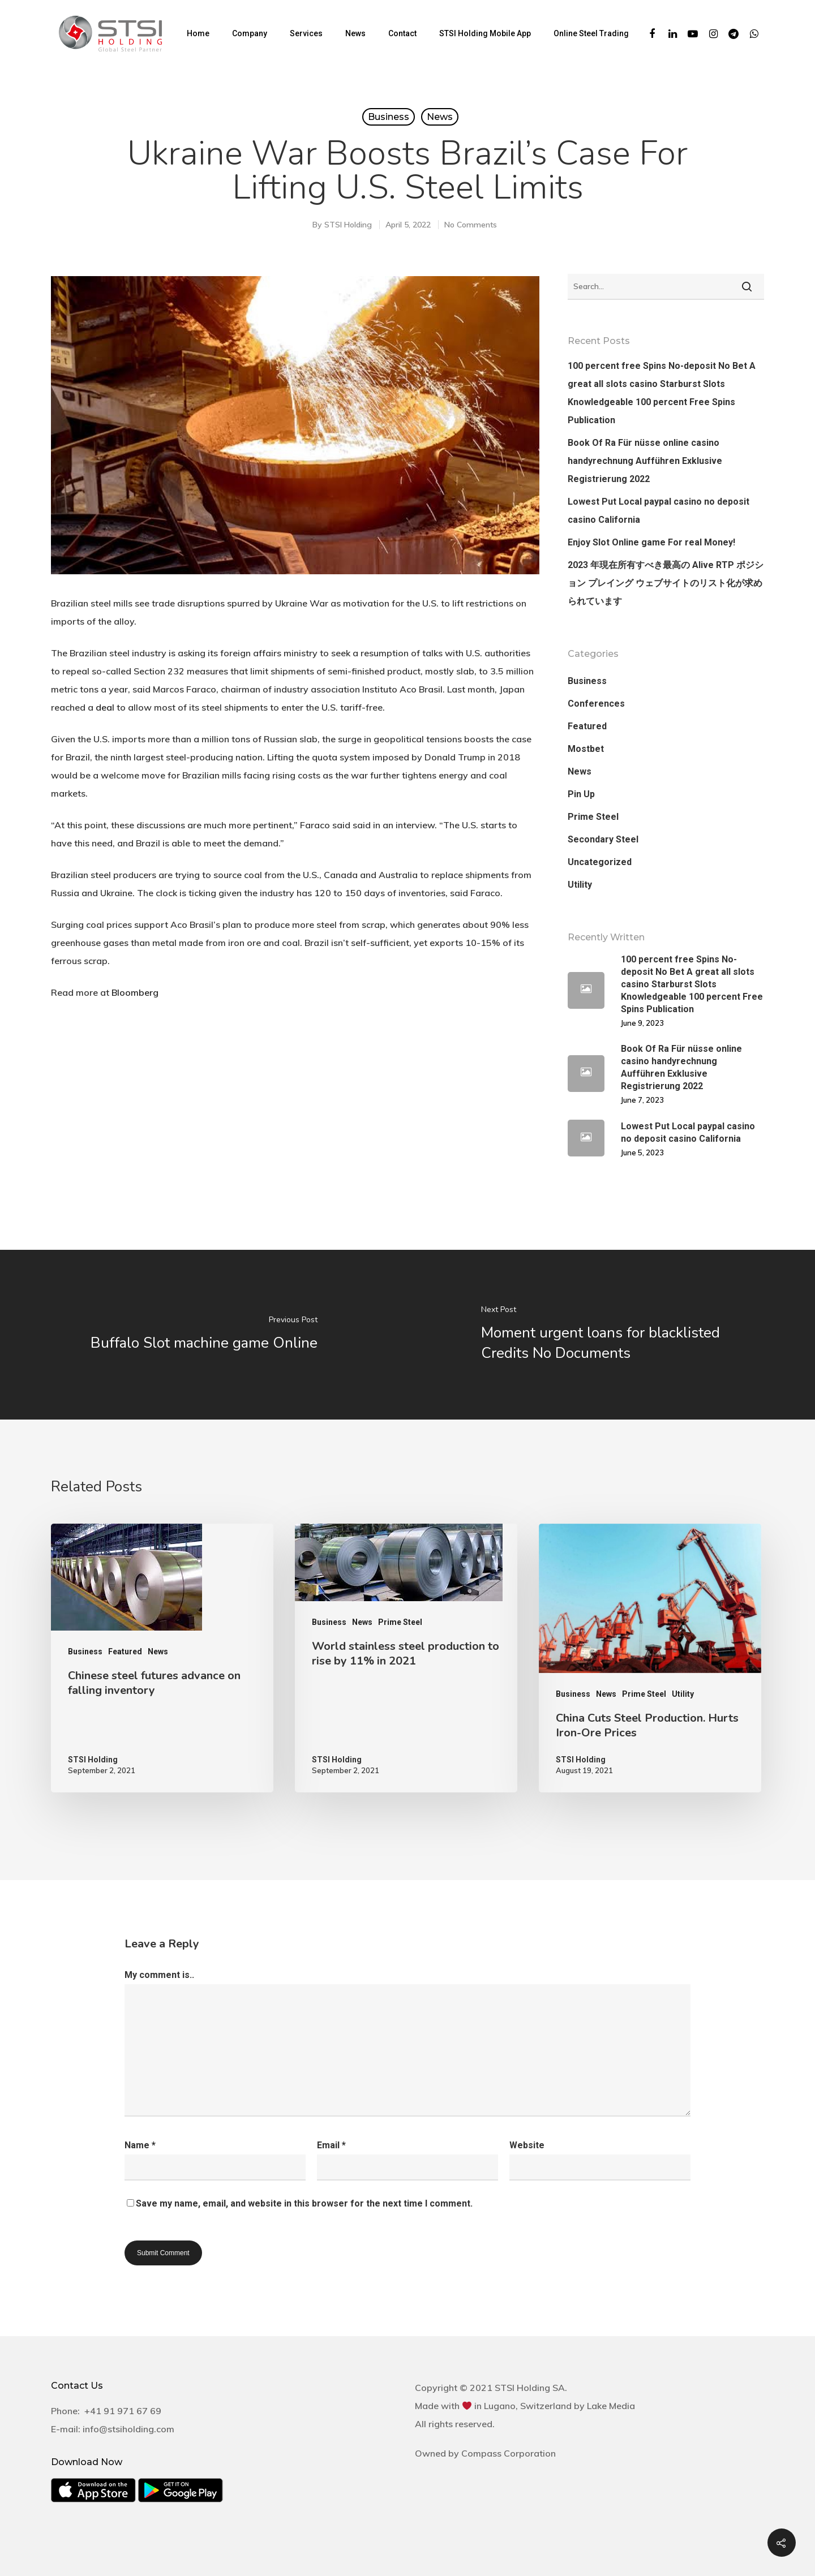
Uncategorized (600, 862)
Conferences (596, 703)
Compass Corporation (508, 2453)
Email (331, 2145)
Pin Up (581, 794)
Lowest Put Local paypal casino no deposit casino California (658, 510)
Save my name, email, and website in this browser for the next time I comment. (304, 2203)
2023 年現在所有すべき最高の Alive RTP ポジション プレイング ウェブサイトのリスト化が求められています (665, 583)
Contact (402, 33)
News (355, 33)
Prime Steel (593, 816)
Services (306, 33)
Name (140, 2145)
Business (388, 116)
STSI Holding (348, 225)
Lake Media (611, 2405)
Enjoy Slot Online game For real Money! (651, 542)
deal (105, 707)
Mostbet (586, 748)
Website (526, 2145)
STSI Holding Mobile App (485, 33)
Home (198, 33)
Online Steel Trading (591, 33)
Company (249, 33)
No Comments (470, 225)
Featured (587, 726)
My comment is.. (159, 1974)
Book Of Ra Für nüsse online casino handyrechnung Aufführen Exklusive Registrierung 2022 (645, 460)
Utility (580, 884)
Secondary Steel (603, 839)
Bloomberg (134, 992)
